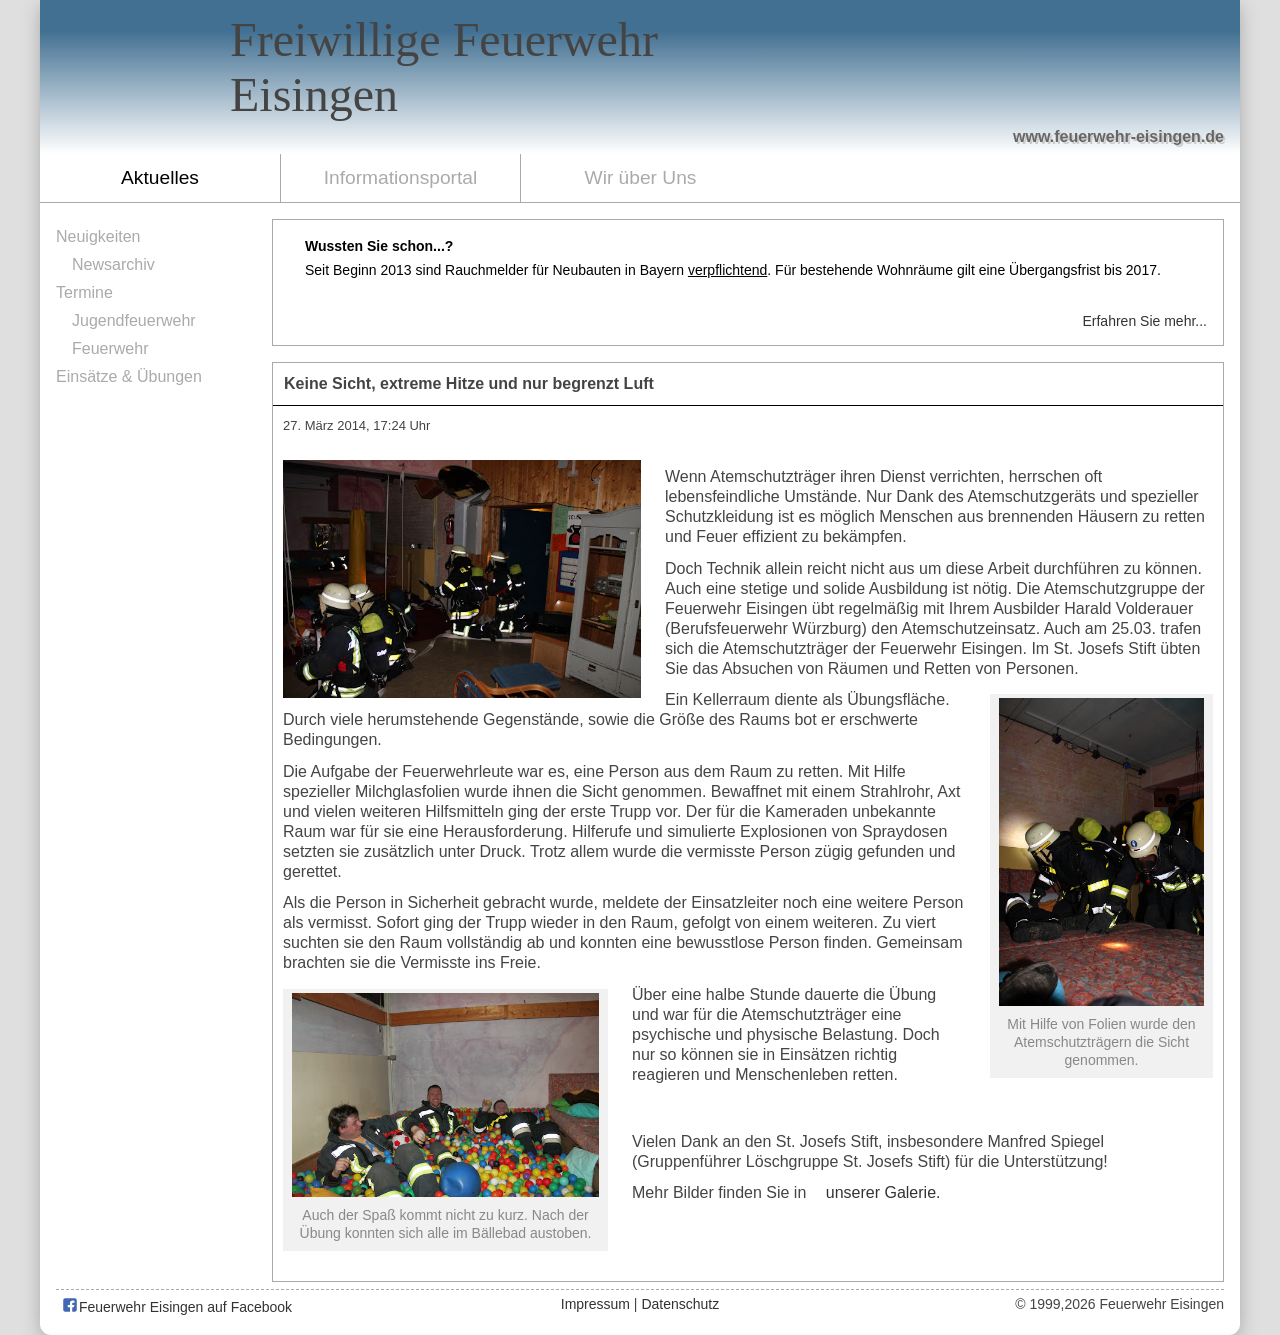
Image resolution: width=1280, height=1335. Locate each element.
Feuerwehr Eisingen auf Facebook (176, 1307)
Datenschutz (680, 1304)
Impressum (595, 1304)
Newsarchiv (113, 264)
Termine (84, 292)
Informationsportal (401, 177)
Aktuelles (160, 177)
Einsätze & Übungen (129, 376)
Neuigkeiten (98, 236)
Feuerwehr (110, 348)
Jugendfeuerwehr (134, 320)
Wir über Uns (641, 177)
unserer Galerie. (883, 1192)
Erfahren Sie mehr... (1144, 321)
